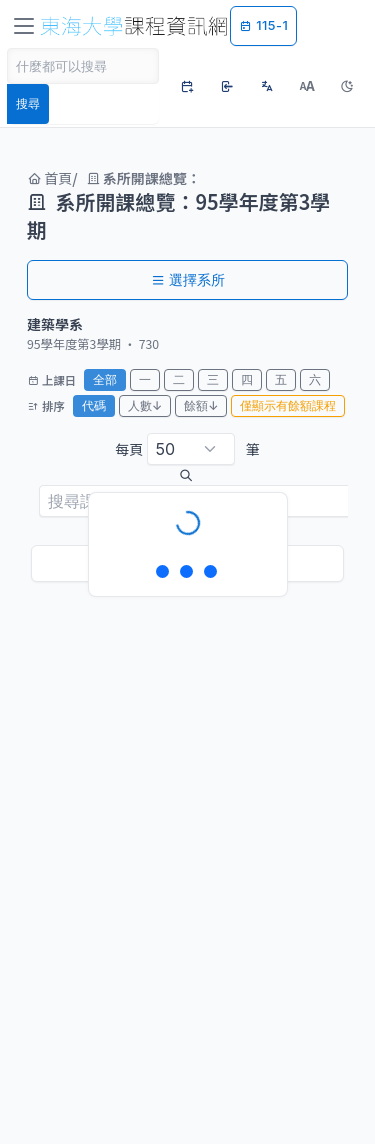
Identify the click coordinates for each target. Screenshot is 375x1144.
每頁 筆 (187, 449)
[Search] (83, 66)
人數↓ (145, 405)
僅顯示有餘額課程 (288, 405)
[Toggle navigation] (24, 26)
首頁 (49, 178)
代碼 (94, 405)
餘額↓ (201, 405)
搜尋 (28, 103)
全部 (105, 379)
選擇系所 (188, 279)
